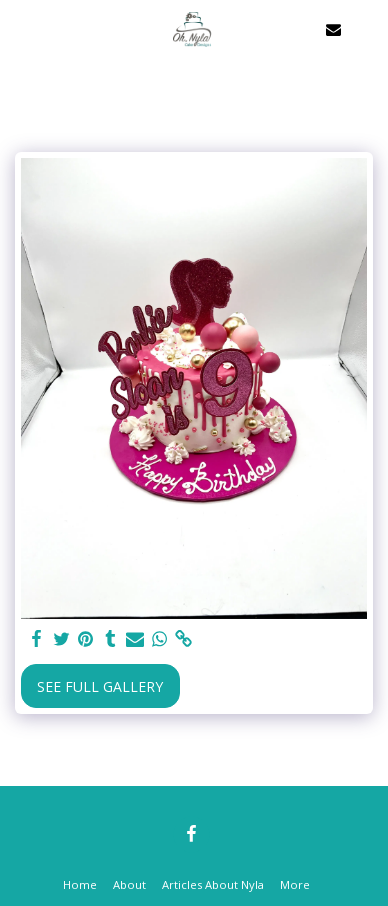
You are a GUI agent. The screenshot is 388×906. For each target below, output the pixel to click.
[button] (22, 28)
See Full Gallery (100, 686)
